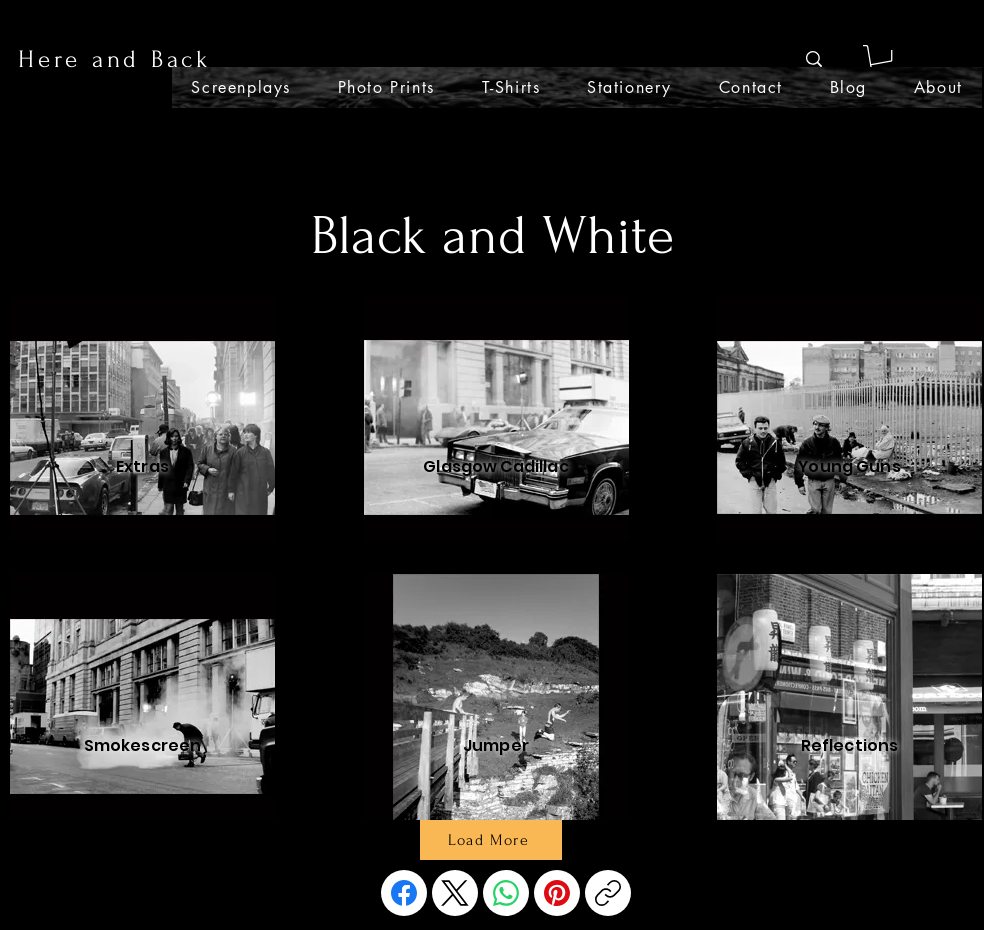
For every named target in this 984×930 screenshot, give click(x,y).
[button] (880, 59)
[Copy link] (608, 893)
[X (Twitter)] (455, 893)
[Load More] (491, 840)
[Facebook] (404, 893)
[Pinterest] (557, 893)
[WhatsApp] (506, 893)
